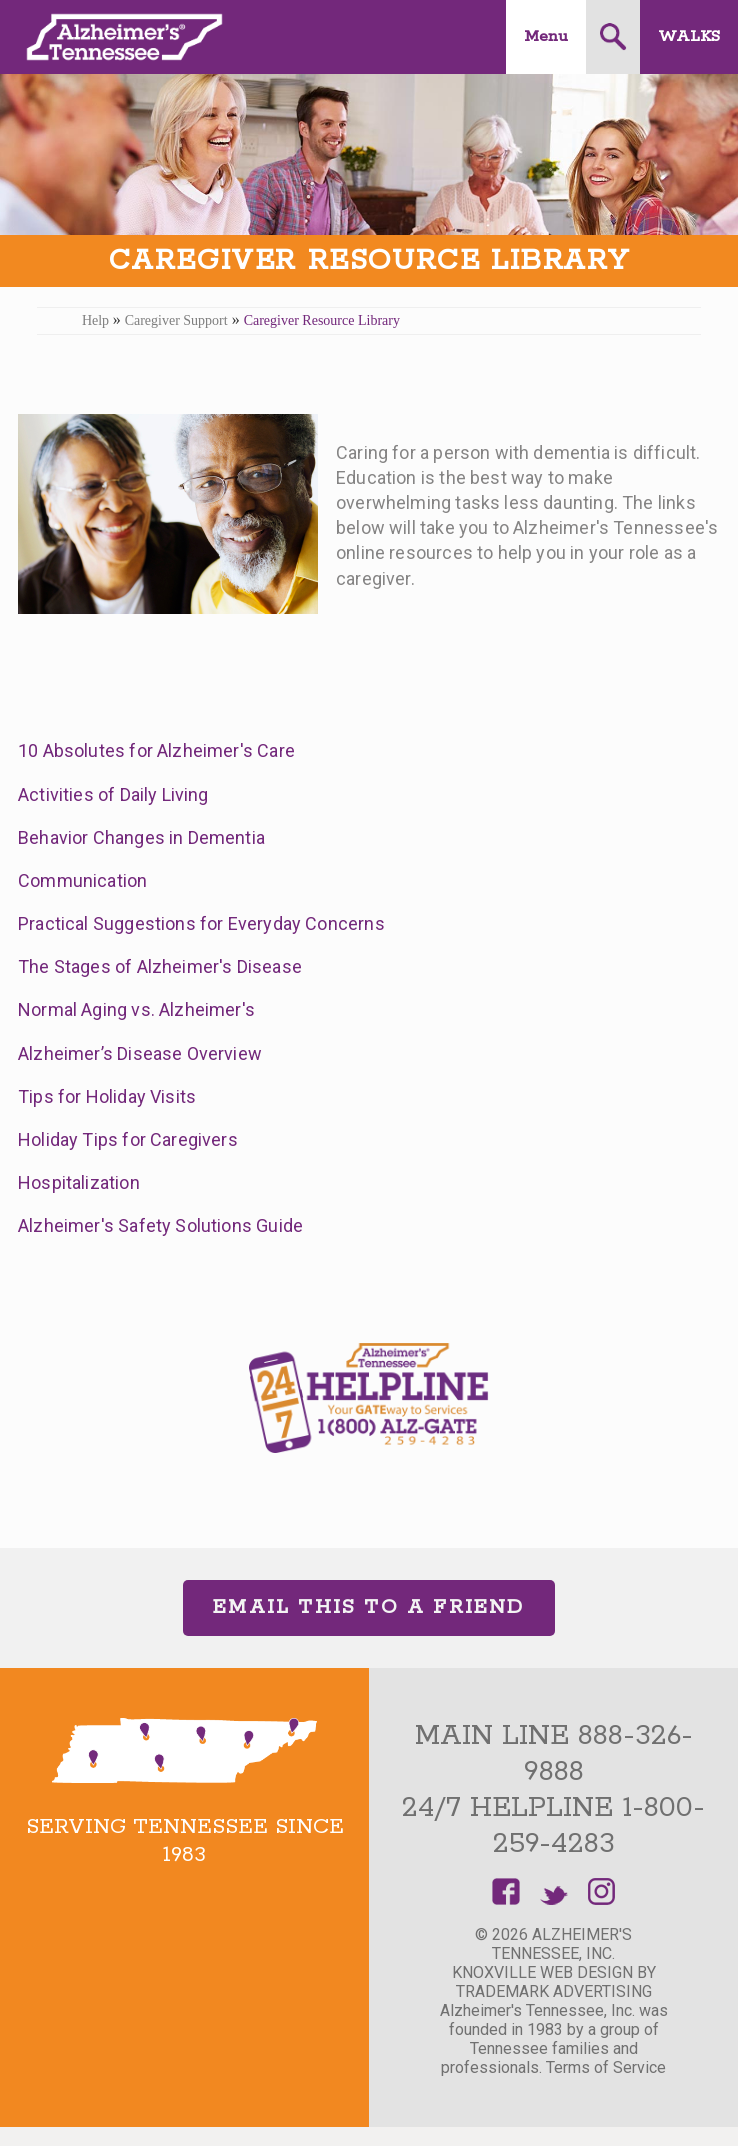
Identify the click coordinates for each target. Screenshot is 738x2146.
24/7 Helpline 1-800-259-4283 (553, 1826)
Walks (689, 36)
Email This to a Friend (368, 1607)
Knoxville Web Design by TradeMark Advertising (554, 1982)
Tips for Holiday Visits (107, 1096)
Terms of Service (606, 2067)
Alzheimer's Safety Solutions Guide (160, 1225)
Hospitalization (79, 1182)
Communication (82, 880)
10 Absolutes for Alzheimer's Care (156, 750)
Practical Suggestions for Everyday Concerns (201, 923)
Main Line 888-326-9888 (554, 1754)
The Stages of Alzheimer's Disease (160, 966)
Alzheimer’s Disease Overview (140, 1053)
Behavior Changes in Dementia (141, 837)
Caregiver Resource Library (322, 320)
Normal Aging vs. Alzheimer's (136, 1009)
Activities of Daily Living (113, 794)
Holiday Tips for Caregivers (128, 1139)
